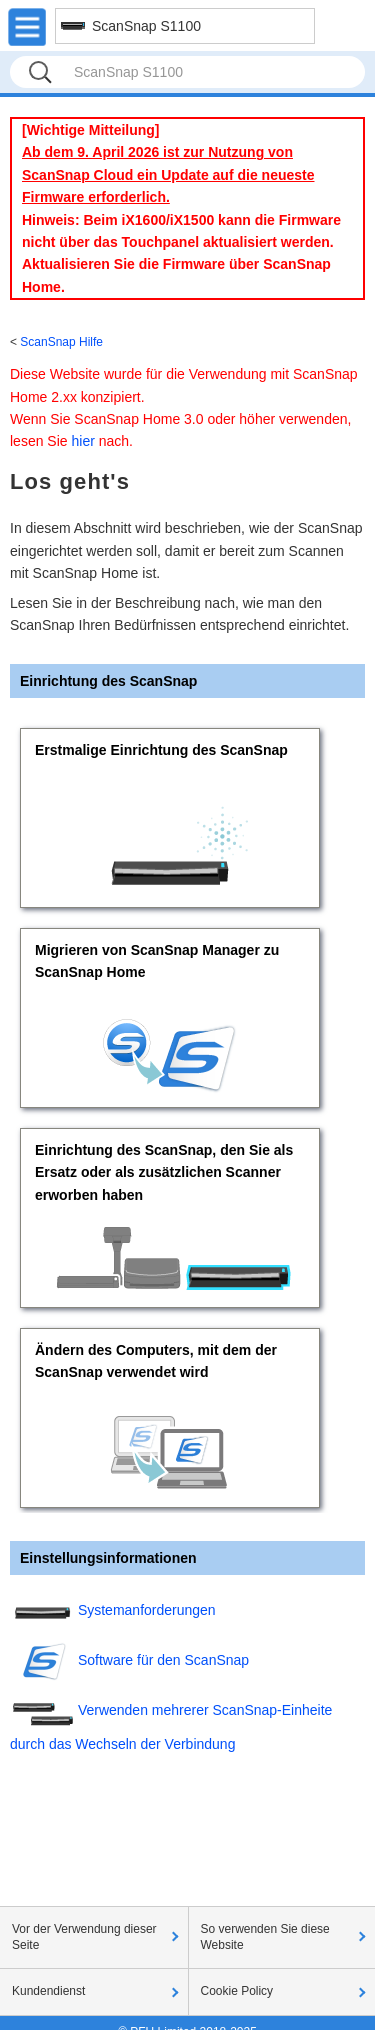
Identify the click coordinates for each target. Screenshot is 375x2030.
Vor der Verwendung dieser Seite (84, 1937)
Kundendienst (48, 1991)
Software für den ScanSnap (163, 1660)
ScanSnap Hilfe (61, 342)
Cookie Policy (237, 1991)
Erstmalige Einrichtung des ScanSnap (161, 750)
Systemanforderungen (147, 1610)
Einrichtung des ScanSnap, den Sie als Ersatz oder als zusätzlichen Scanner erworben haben (164, 1172)
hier (82, 441)
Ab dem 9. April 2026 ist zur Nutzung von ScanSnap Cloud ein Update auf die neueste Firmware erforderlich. (168, 174)
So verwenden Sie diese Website (265, 1937)
